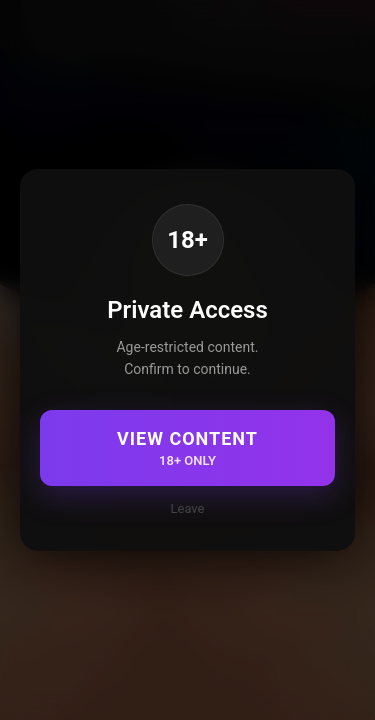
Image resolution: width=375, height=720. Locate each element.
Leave (188, 508)
